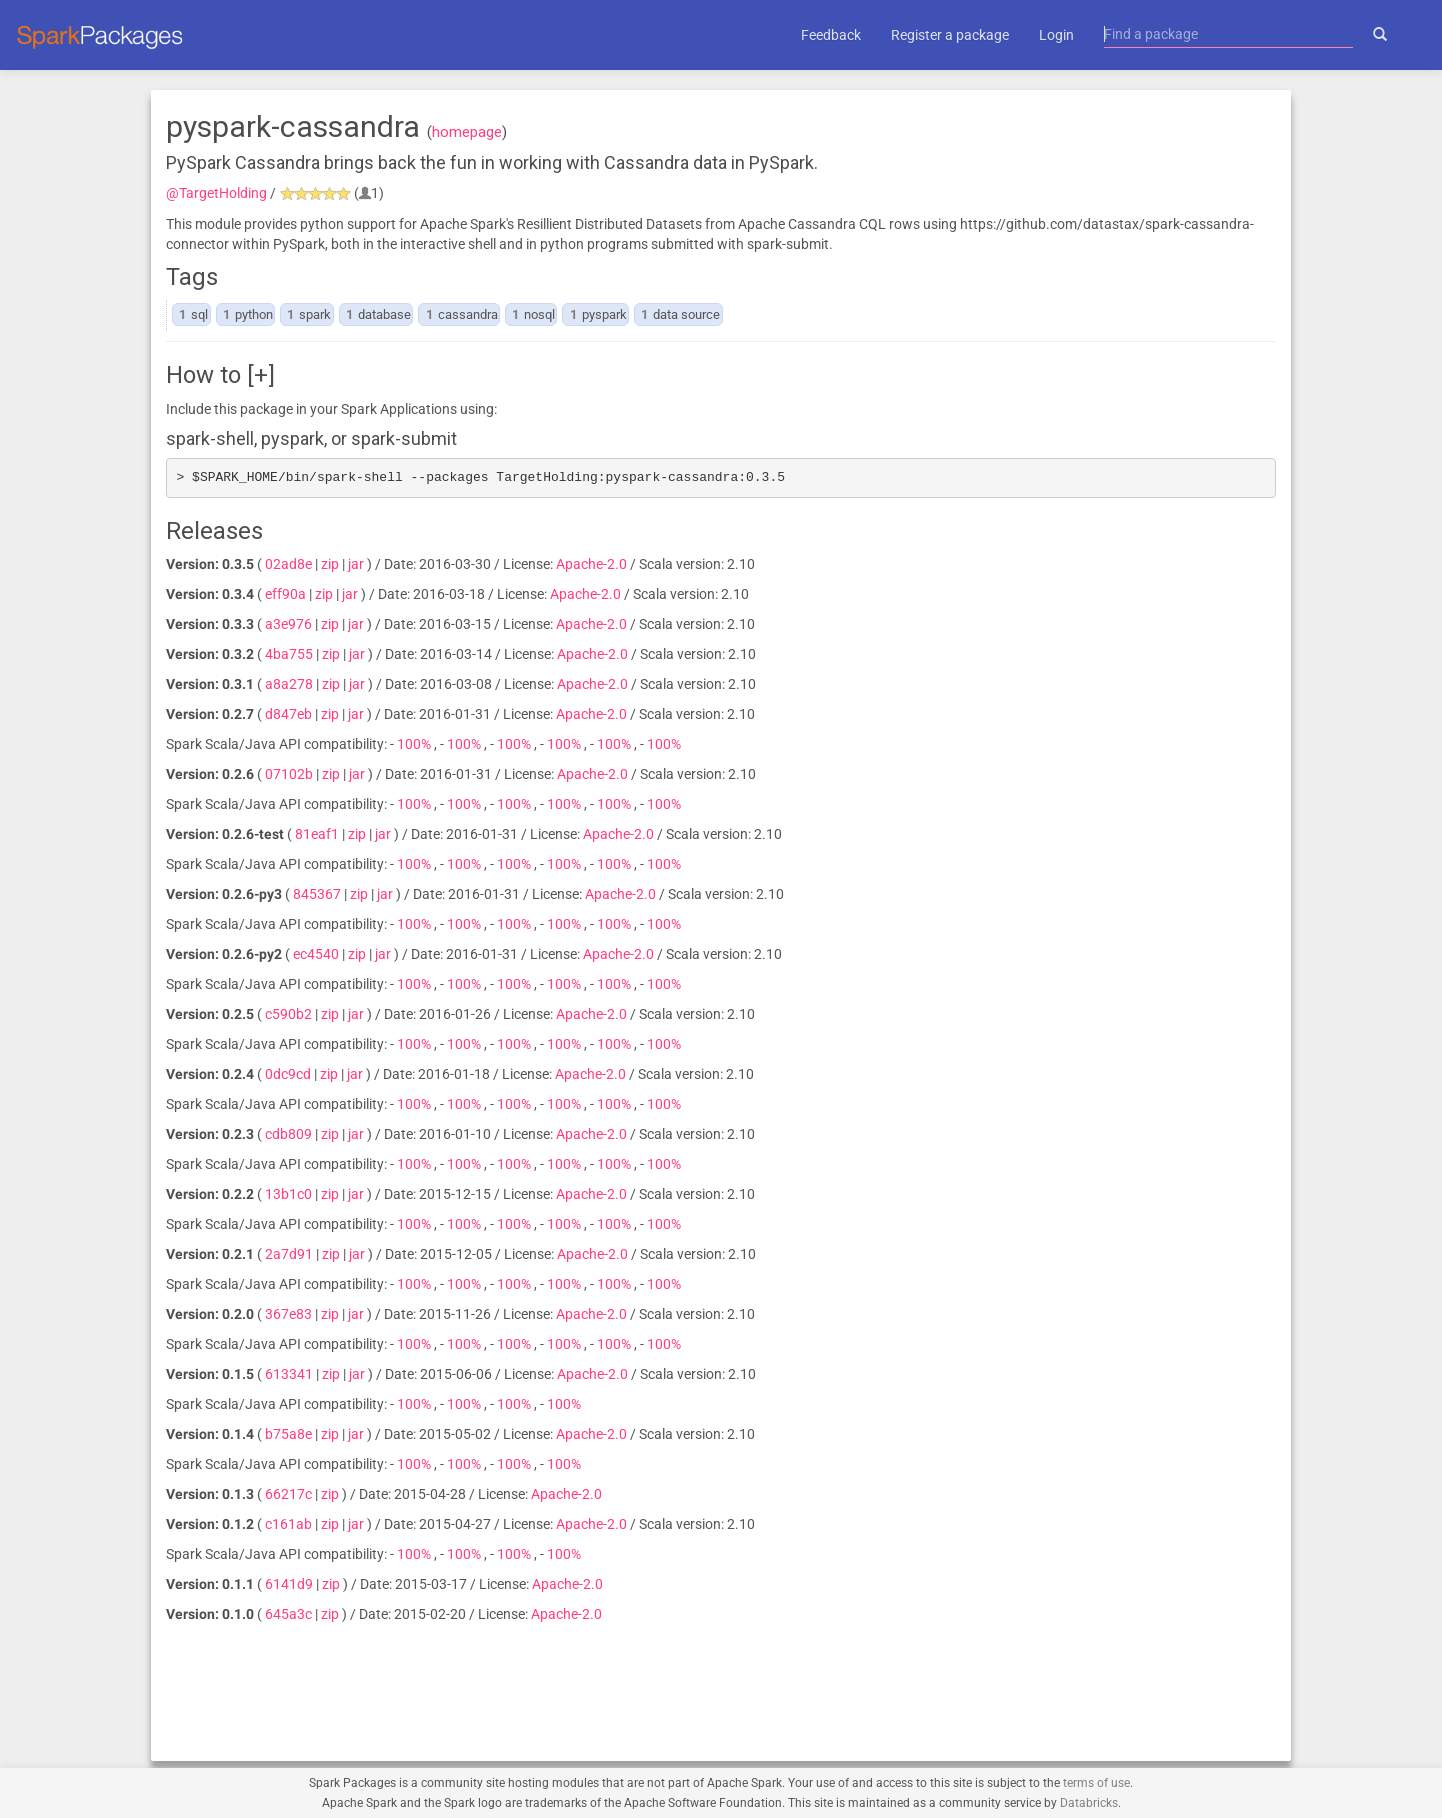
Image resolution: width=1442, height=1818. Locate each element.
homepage (467, 132)
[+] (261, 375)
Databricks (1089, 1803)
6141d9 (289, 1584)
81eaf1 (317, 834)
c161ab (288, 1524)
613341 (289, 1374)
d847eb (288, 714)
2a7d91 (289, 1254)
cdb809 (288, 1134)
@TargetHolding (216, 193)
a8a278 (289, 684)
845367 (317, 894)
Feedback (831, 35)
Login (1056, 35)
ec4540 (316, 954)
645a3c (288, 1614)
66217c (288, 1494)
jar (356, 564)
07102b (289, 774)
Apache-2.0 (591, 564)
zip (330, 564)
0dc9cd (288, 1074)
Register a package (950, 35)
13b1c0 (288, 1194)
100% (415, 744)
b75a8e (288, 1434)
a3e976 (288, 624)
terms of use (1096, 1783)
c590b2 (288, 1014)
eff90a (285, 594)
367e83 (288, 1314)
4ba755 (289, 654)
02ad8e (288, 564)
